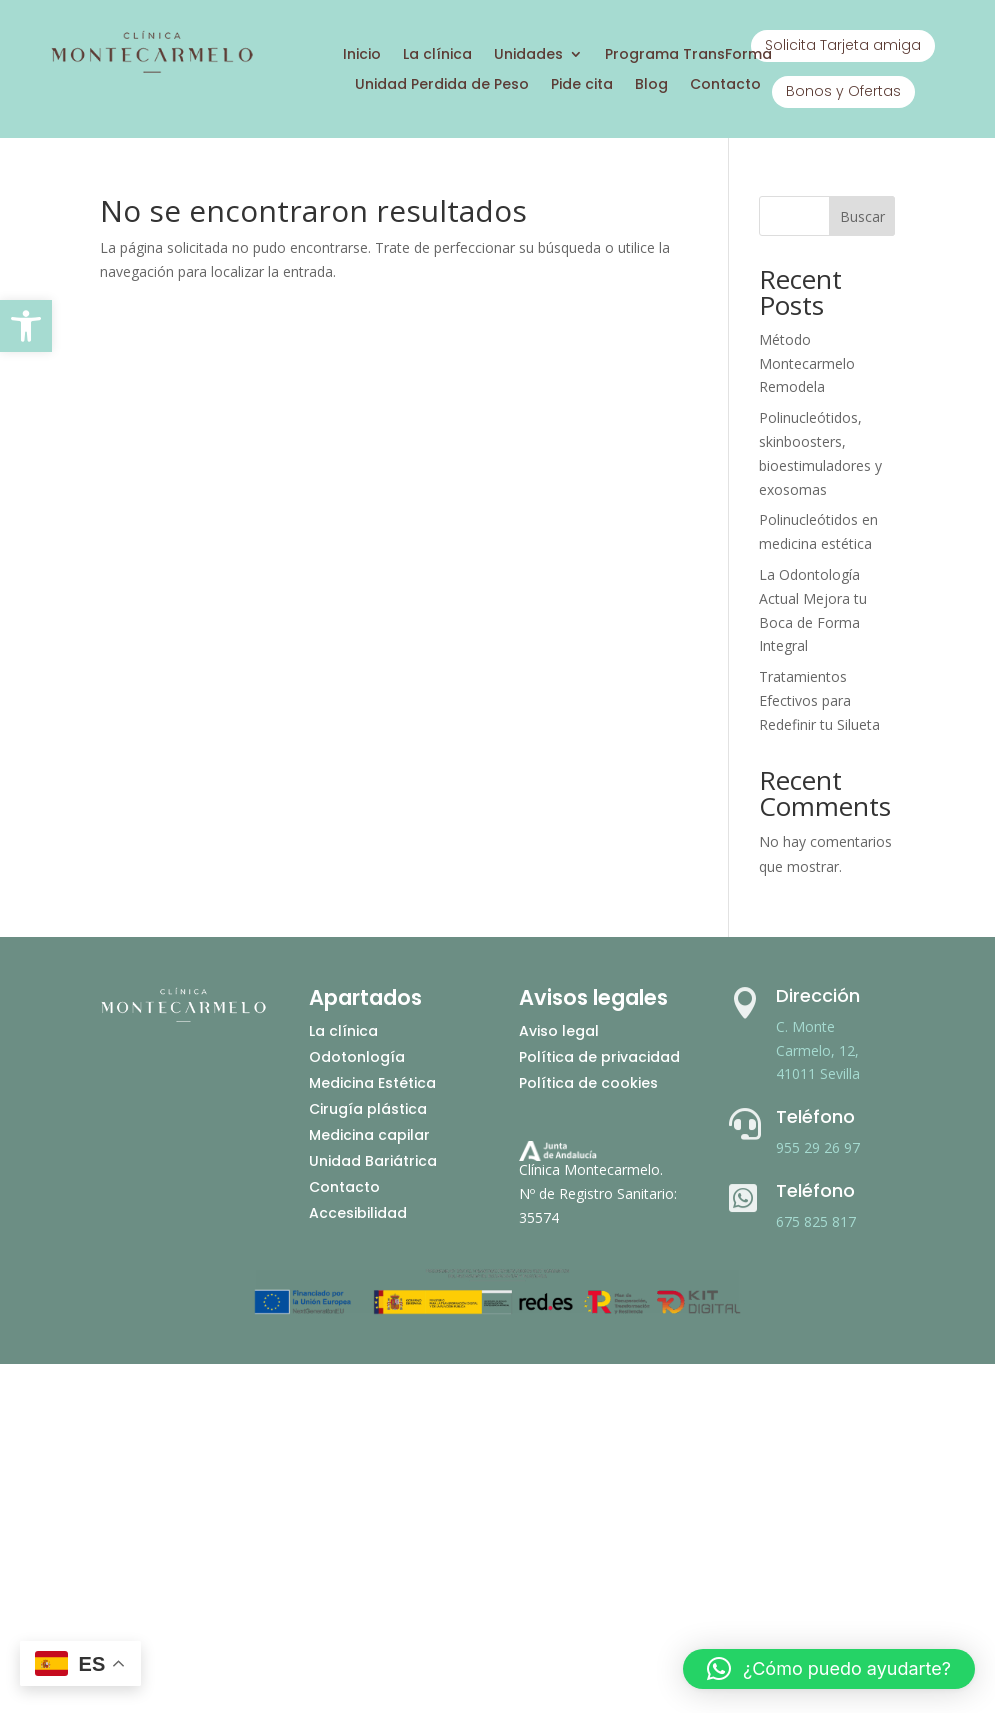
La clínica (437, 55)
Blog (651, 85)
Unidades (528, 55)
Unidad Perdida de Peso (442, 85)
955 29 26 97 (818, 1147)
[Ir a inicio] (152, 69)
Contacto (725, 85)
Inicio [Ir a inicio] (362, 55)
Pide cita (582, 85)
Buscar (862, 216)
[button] (26, 326)
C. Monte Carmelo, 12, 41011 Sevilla (818, 1050)
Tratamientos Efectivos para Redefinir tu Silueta (819, 700)
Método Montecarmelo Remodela (807, 363)
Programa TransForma (688, 55)
